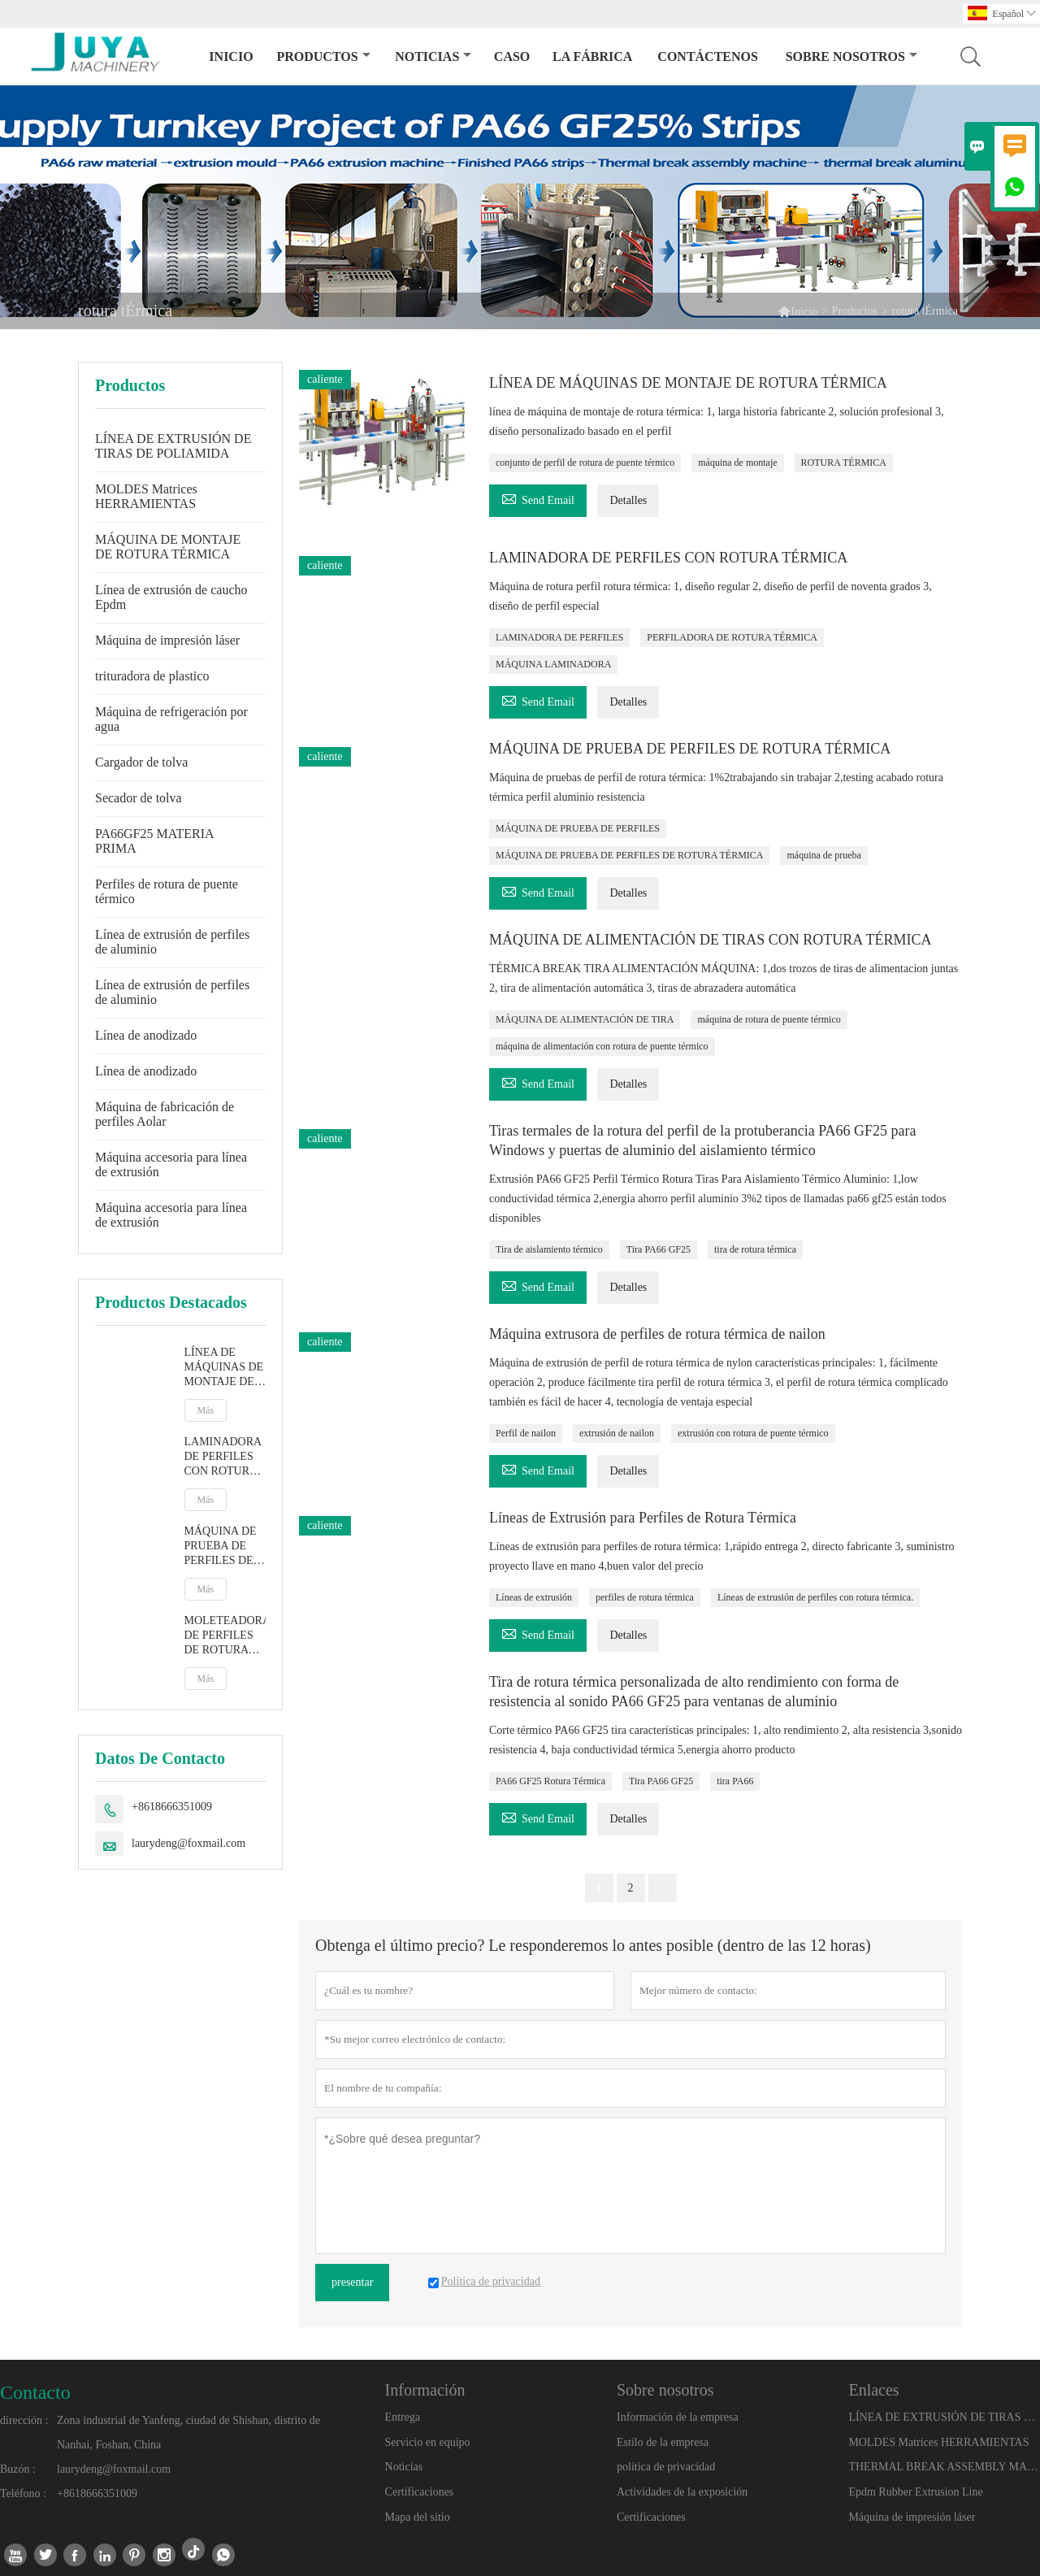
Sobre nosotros (851, 56)
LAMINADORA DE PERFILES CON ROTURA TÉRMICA (223, 1457)
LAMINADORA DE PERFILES (559, 637)
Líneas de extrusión (534, 1597)
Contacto (35, 2392)
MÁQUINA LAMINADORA (553, 664)
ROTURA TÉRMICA (843, 462)
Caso (512, 56)
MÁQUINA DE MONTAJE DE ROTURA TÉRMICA (167, 546)
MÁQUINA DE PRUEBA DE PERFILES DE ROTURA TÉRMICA (220, 1546)
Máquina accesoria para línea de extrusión (171, 1164)
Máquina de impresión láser (167, 640)
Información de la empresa (678, 2417)
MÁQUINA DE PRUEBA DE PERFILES (578, 828)
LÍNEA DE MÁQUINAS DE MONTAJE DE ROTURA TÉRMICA (224, 1367)
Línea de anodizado (146, 1035)
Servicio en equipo (427, 2442)
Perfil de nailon (526, 1433)
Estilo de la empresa (662, 2442)
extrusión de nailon (616, 1433)
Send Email (537, 497)
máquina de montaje (737, 462)
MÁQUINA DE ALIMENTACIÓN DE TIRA (585, 1019)
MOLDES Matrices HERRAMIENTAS (146, 496)
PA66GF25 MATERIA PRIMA (154, 841)
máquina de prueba (823, 855)
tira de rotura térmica (755, 1249)
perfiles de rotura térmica (645, 1597)
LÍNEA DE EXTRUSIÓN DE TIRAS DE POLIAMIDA (173, 446)
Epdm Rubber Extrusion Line (915, 2492)
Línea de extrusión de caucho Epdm (171, 597)
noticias (433, 56)
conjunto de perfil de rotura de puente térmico (585, 462)
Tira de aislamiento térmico (549, 1249)
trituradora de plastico (152, 676)
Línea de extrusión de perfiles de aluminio (172, 941)
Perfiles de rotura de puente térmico (166, 891)
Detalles (628, 500)
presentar (352, 2282)
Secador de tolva (138, 798)
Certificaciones (419, 2492)
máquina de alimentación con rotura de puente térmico (602, 1046)
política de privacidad (666, 2467)
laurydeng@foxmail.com (188, 1843)
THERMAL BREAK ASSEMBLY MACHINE (943, 2467)
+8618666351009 (172, 1807)
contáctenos (707, 56)
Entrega (403, 2417)
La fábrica (592, 56)
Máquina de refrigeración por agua (171, 719)
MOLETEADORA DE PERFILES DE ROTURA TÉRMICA (225, 1635)
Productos (323, 56)
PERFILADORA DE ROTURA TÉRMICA (732, 637)
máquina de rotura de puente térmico (768, 1019)
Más (205, 1410)
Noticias (404, 2467)
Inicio (231, 56)
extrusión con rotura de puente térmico (753, 1433)
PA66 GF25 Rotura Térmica (550, 1781)
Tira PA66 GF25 (658, 1249)
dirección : (24, 2420)
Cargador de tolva (141, 762)
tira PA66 (735, 1781)
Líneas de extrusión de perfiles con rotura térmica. (815, 1597)
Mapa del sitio (417, 2517)
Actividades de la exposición (682, 2492)
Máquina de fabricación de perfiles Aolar (164, 1114)
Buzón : (18, 2469)
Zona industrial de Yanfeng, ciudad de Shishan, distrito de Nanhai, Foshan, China (188, 2432)
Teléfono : (23, 2493)
